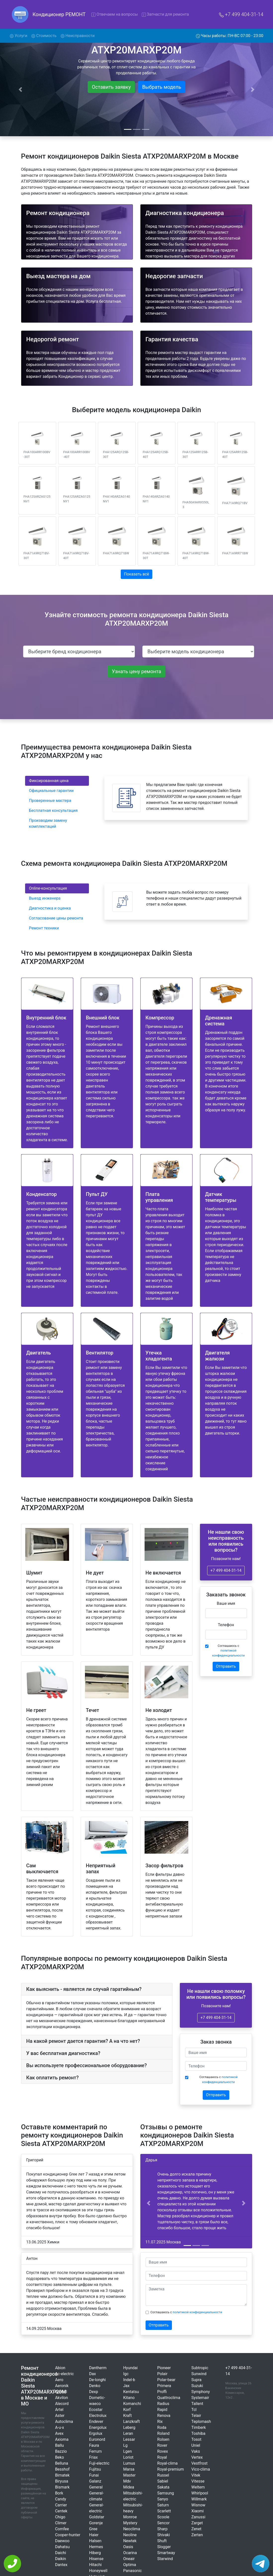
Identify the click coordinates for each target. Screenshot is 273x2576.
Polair (162, 2373)
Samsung (165, 2493)
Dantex (61, 2564)
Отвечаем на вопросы (114, 14)
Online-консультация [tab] (48, 888)
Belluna (61, 2463)
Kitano (129, 2397)
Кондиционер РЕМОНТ (59, 14)
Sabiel (162, 2481)
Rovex (162, 2451)
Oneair (129, 2558)
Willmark (199, 2499)
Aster (60, 2415)
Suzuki (197, 2385)
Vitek (195, 2475)
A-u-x (59, 2427)
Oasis (128, 2546)
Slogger (164, 2546)
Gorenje (96, 2523)
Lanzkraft (131, 2421)
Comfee (62, 2529)
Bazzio (61, 2451)
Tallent (197, 2403)
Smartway (166, 2552)
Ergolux (95, 2433)
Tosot (196, 2439)
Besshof (62, 2469)
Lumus (129, 2463)
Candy (60, 2499)
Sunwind (198, 2373)
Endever (96, 2421)
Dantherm (98, 2367)
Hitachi (95, 2564)
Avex (59, 2433)
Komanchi (132, 2403)
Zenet (196, 2529)
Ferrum (95, 2451)
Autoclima (64, 2421)
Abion (60, 2367)
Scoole (163, 2517)
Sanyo (162, 2499)
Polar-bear (166, 2379)
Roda (161, 2427)
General (96, 2487)
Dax (92, 2373)
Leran (128, 2433)
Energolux (98, 2427)
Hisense (96, 2558)
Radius (163, 2403)
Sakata (163, 2487)
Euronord (97, 2439)
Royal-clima (167, 2463)
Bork (59, 2493)
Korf (127, 2409)
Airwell (61, 2391)
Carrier (61, 2505)
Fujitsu (95, 2469)
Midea (128, 2487)
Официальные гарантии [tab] (51, 790)
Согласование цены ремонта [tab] (56, 918)
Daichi (60, 2552)
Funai (94, 2475)
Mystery (130, 2523)
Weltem (198, 2487)
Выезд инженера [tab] (45, 898)
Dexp (93, 2391)
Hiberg (95, 2552)
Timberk (198, 2427)
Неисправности (78, 35)
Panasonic (132, 2570)
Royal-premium (170, 2469)
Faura (94, 2445)
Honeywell (98, 2570)
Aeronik (62, 2385)
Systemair (200, 2397)
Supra (196, 2379)
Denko (94, 2385)
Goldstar (96, 2517)
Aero (59, 2379)
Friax (93, 2457)
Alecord (62, 2403)
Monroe (130, 2517)
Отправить (226, 1666)
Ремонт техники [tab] (44, 928)
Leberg (129, 2427)
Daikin (60, 2558)
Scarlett (164, 2511)
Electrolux (98, 2415)
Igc (126, 2373)
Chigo (60, 2517)
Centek (61, 2511)
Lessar (129, 2439)
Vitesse (197, 2481)
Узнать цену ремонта (136, 671)
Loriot (128, 2457)
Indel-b (129, 2379)
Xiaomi (197, 2511)
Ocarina (130, 2552)
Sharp (162, 2529)
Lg (125, 2445)
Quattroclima (168, 2397)
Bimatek (62, 2475)
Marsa (128, 2469)
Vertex (197, 2457)
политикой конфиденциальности (197, 2312)
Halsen (95, 2540)
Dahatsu (62, 2546)
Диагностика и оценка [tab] (50, 908)
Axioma (62, 2439)
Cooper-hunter (67, 2534)
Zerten (197, 2534)
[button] (148, 2203)
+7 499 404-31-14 (241, 14)
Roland (163, 2433)
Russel (163, 2475)
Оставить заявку (111, 87)
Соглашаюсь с (228, 1650)
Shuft (162, 2540)
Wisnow (198, 2505)
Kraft (127, 2415)
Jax (126, 2385)
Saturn (163, 2505)
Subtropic (199, 2367)
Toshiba (198, 2433)
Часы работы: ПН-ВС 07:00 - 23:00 (230, 35)
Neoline (130, 2534)
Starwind (165, 2558)
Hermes (96, 2546)
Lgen (127, 2451)
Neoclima (131, 2529)
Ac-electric (64, 2373)
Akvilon (61, 2397)
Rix (160, 2421)
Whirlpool (199, 2493)
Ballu (59, 2445)
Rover (162, 2445)
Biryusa (61, 2481)
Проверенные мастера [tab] (50, 800)
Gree (93, 2529)
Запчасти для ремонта (165, 14)
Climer (61, 2523)
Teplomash (201, 2421)
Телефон (226, 1624)
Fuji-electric (99, 2463)
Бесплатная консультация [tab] (53, 810)
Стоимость (44, 35)
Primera (164, 2385)
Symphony (200, 2391)
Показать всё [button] (136, 574)
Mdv (127, 2481)
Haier (94, 2534)
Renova (163, 2415)
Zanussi (198, 2517)
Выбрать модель (161, 87)
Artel (59, 2409)
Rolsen (163, 2439)
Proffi (162, 2391)
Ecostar (96, 2409)
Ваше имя (226, 1603)
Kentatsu (131, 2391)
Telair (196, 2415)
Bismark (62, 2487)
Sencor (163, 2523)
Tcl (193, 2409)
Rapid (162, 2409)
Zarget (197, 2523)
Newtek (130, 2540)
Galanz (95, 2481)
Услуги (19, 35)
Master (129, 2475)
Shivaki (163, 2534)
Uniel (195, 2445)
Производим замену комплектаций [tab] (48, 823)
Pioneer (164, 2367)
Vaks (195, 2451)
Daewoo (62, 2540)
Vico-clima (200, 2469)
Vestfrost (199, 2463)
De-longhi (97, 2379)
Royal (162, 2457)
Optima (129, 2564)
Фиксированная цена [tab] (49, 780)
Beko (59, 2457)
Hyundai (130, 2367)
